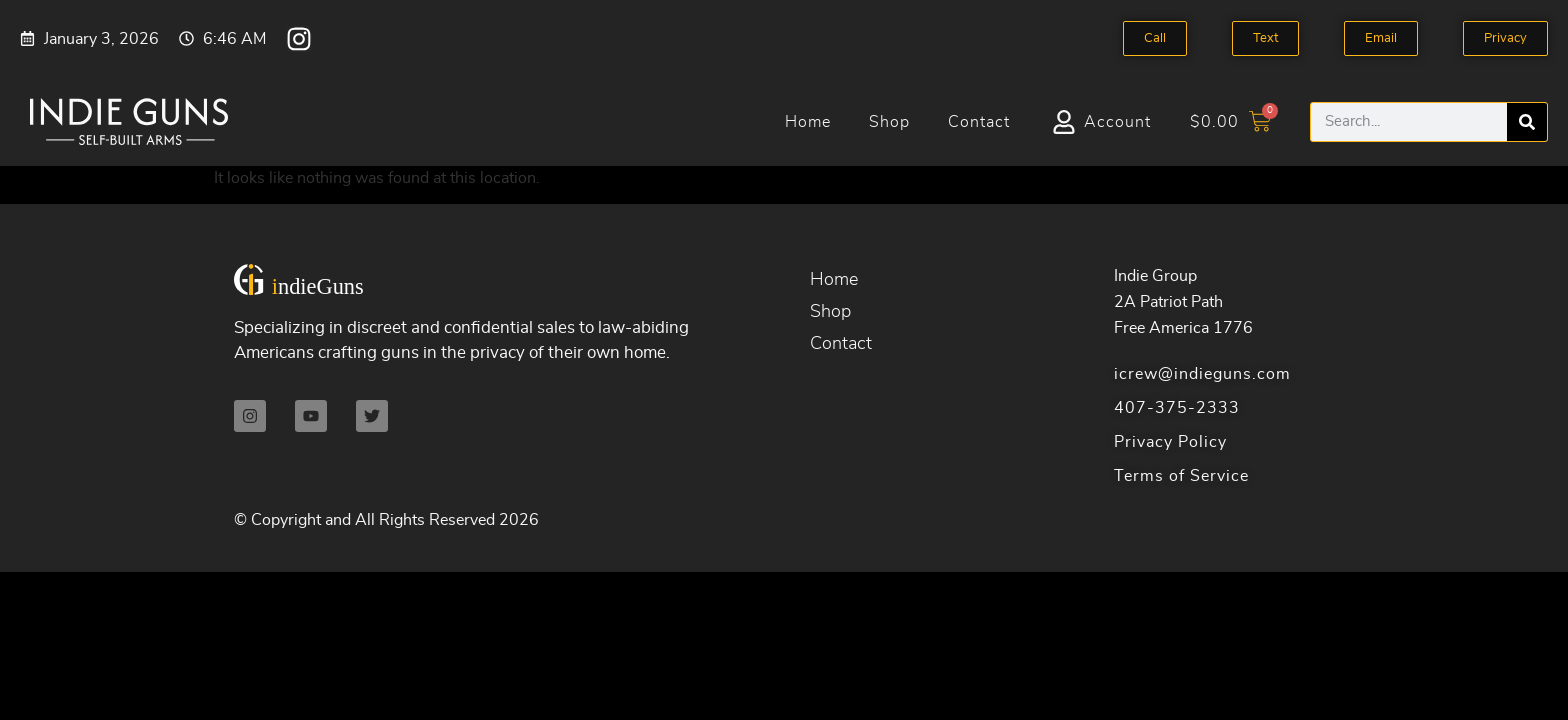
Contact (979, 122)
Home (808, 122)
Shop (889, 122)
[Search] (1527, 122)
